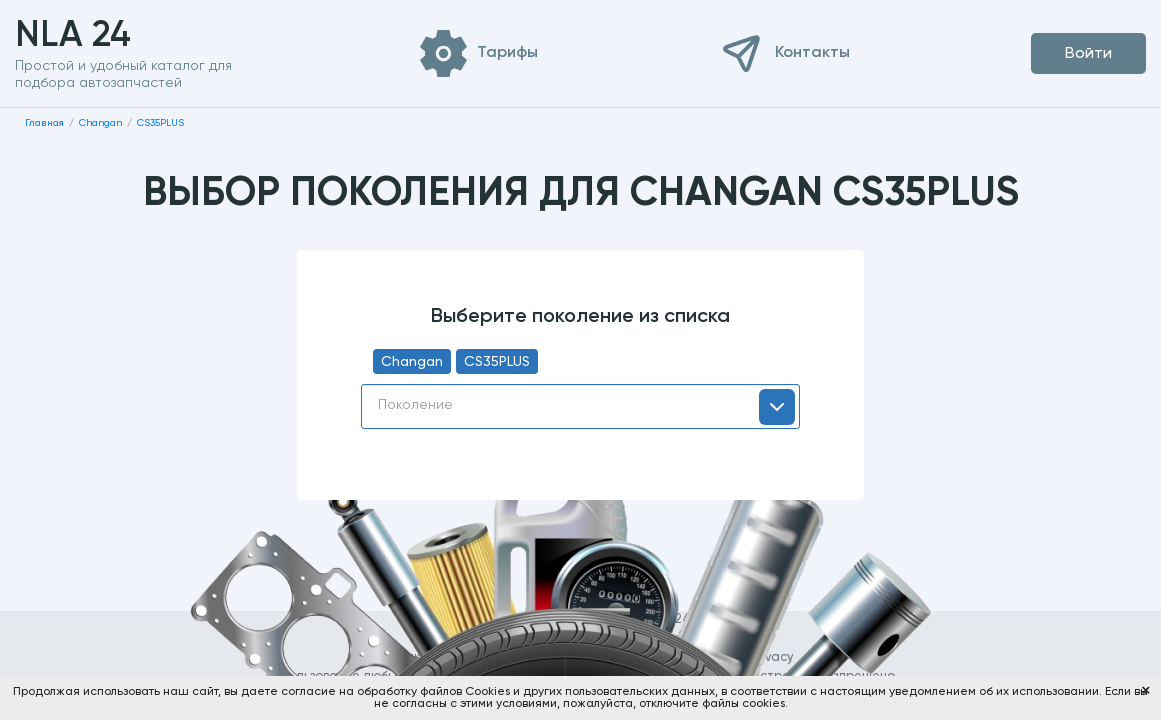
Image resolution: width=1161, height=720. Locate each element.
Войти (1088, 54)
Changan (412, 362)
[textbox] (580, 405)
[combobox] (580, 406)
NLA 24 (104, 36)
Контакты (812, 53)
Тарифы (507, 53)
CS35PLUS (497, 362)
